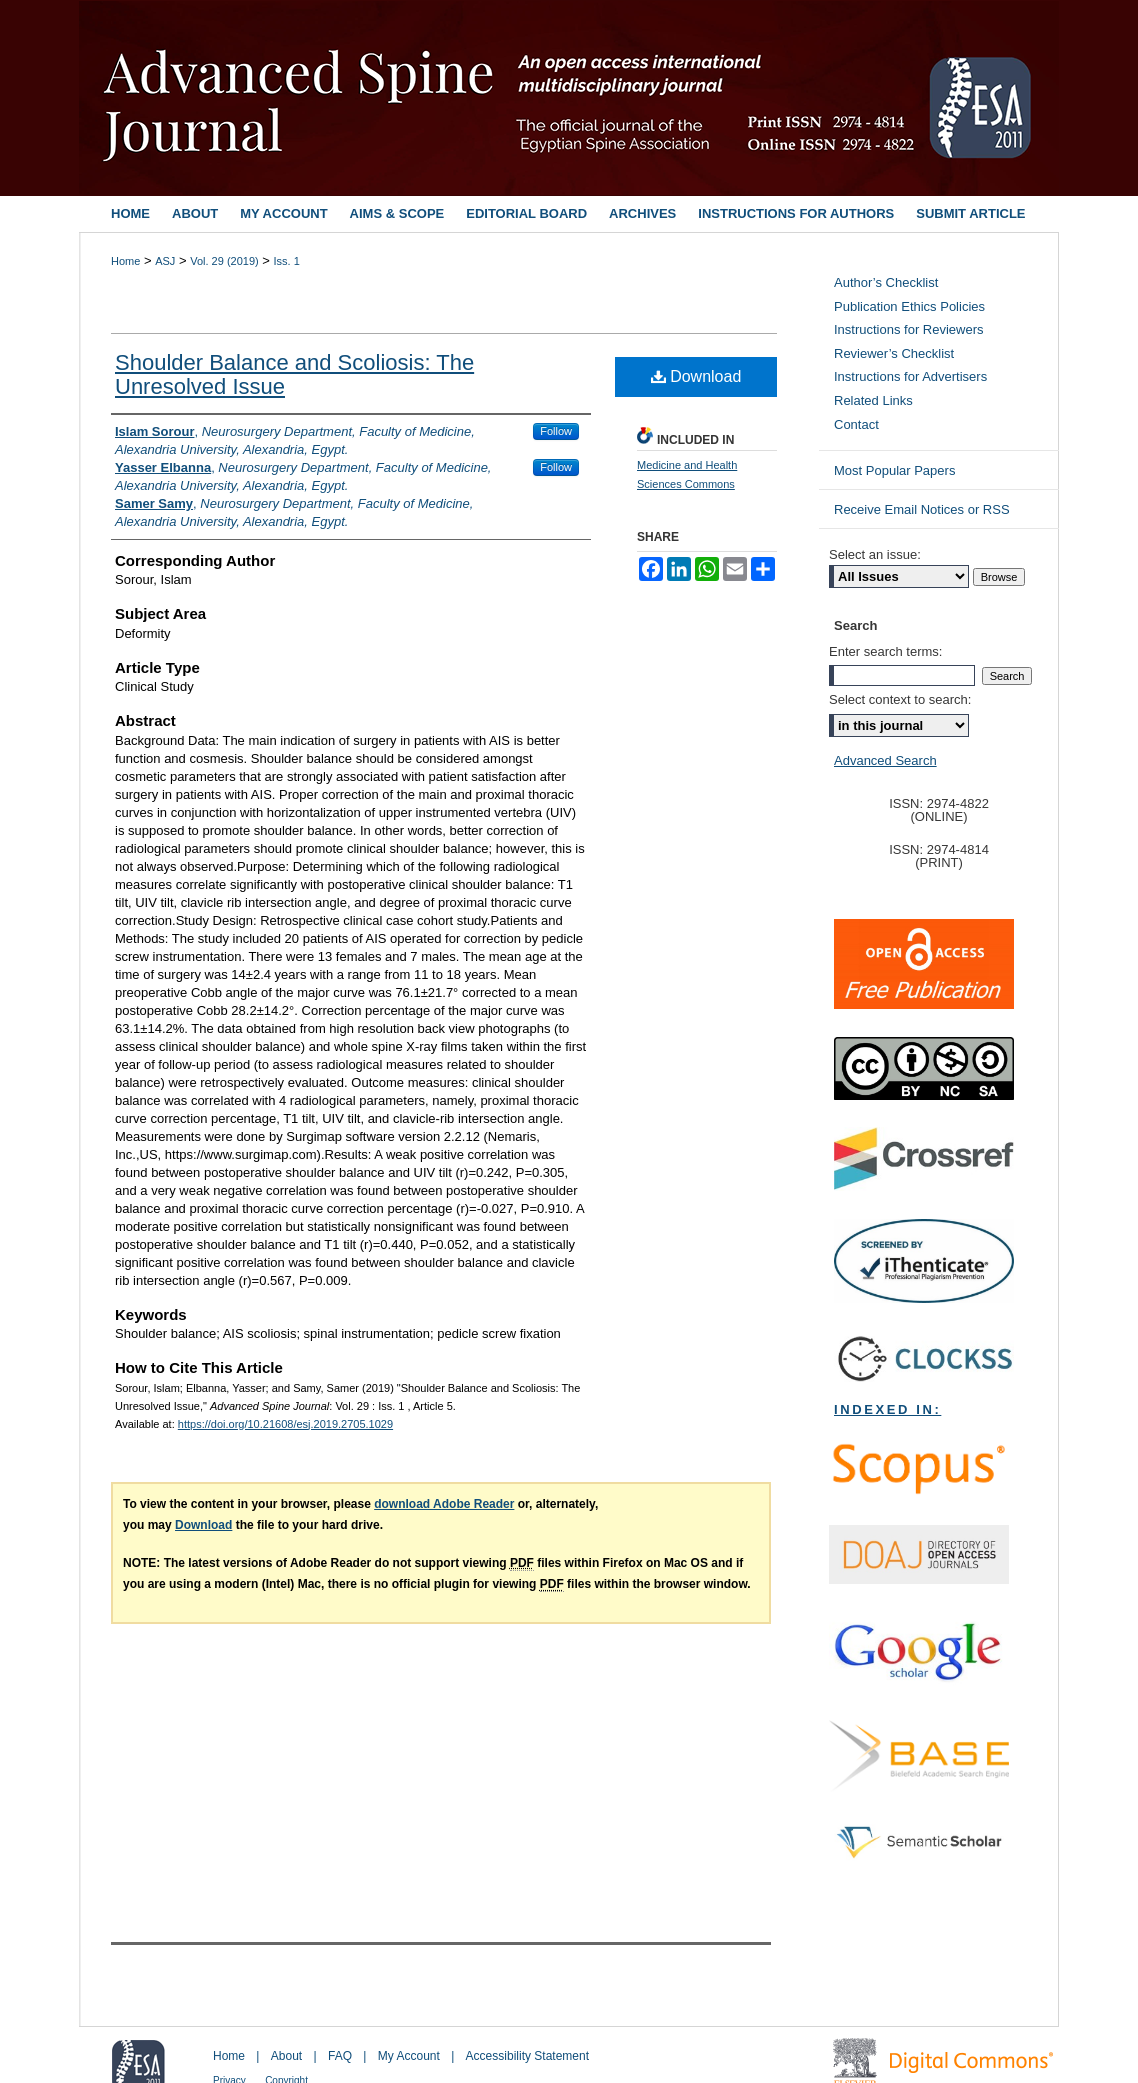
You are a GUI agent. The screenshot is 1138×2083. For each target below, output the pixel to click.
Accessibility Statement (527, 2056)
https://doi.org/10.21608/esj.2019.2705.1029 (285, 1424)
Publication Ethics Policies (909, 306)
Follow (556, 431)
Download (696, 376)
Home (125, 261)
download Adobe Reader (444, 1504)
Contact (856, 424)
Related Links (873, 400)
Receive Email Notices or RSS (922, 509)
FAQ (340, 2056)
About (286, 2056)
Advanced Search (885, 760)
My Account (409, 2056)
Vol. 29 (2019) (224, 261)
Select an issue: (875, 554)
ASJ (165, 261)
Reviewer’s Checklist (894, 353)
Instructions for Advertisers (910, 376)
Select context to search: (900, 699)
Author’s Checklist (886, 282)
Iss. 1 (287, 261)
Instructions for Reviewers (909, 329)
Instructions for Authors (796, 213)
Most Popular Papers (894, 470)
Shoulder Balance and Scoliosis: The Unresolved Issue (294, 374)
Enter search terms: (885, 651)
